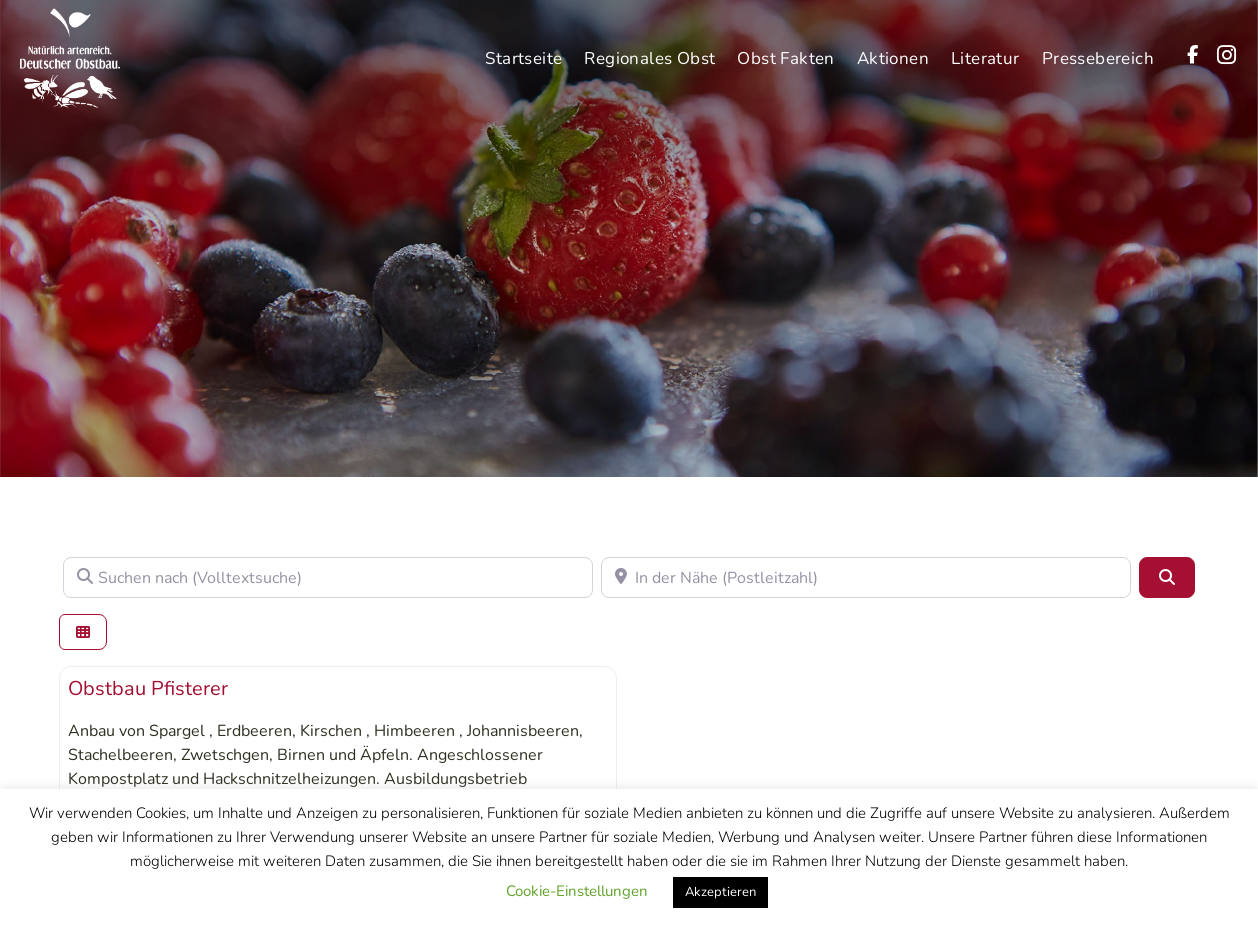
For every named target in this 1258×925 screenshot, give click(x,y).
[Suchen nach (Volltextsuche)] (328, 577)
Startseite (523, 54)
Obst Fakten (785, 54)
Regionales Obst (649, 54)
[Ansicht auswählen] (83, 632)
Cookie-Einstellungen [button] (577, 891)
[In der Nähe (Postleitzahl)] (866, 577)
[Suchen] (1167, 577)
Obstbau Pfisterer (148, 688)
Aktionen (893, 54)
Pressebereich (1098, 54)
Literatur (985, 54)
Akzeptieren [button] (720, 892)
